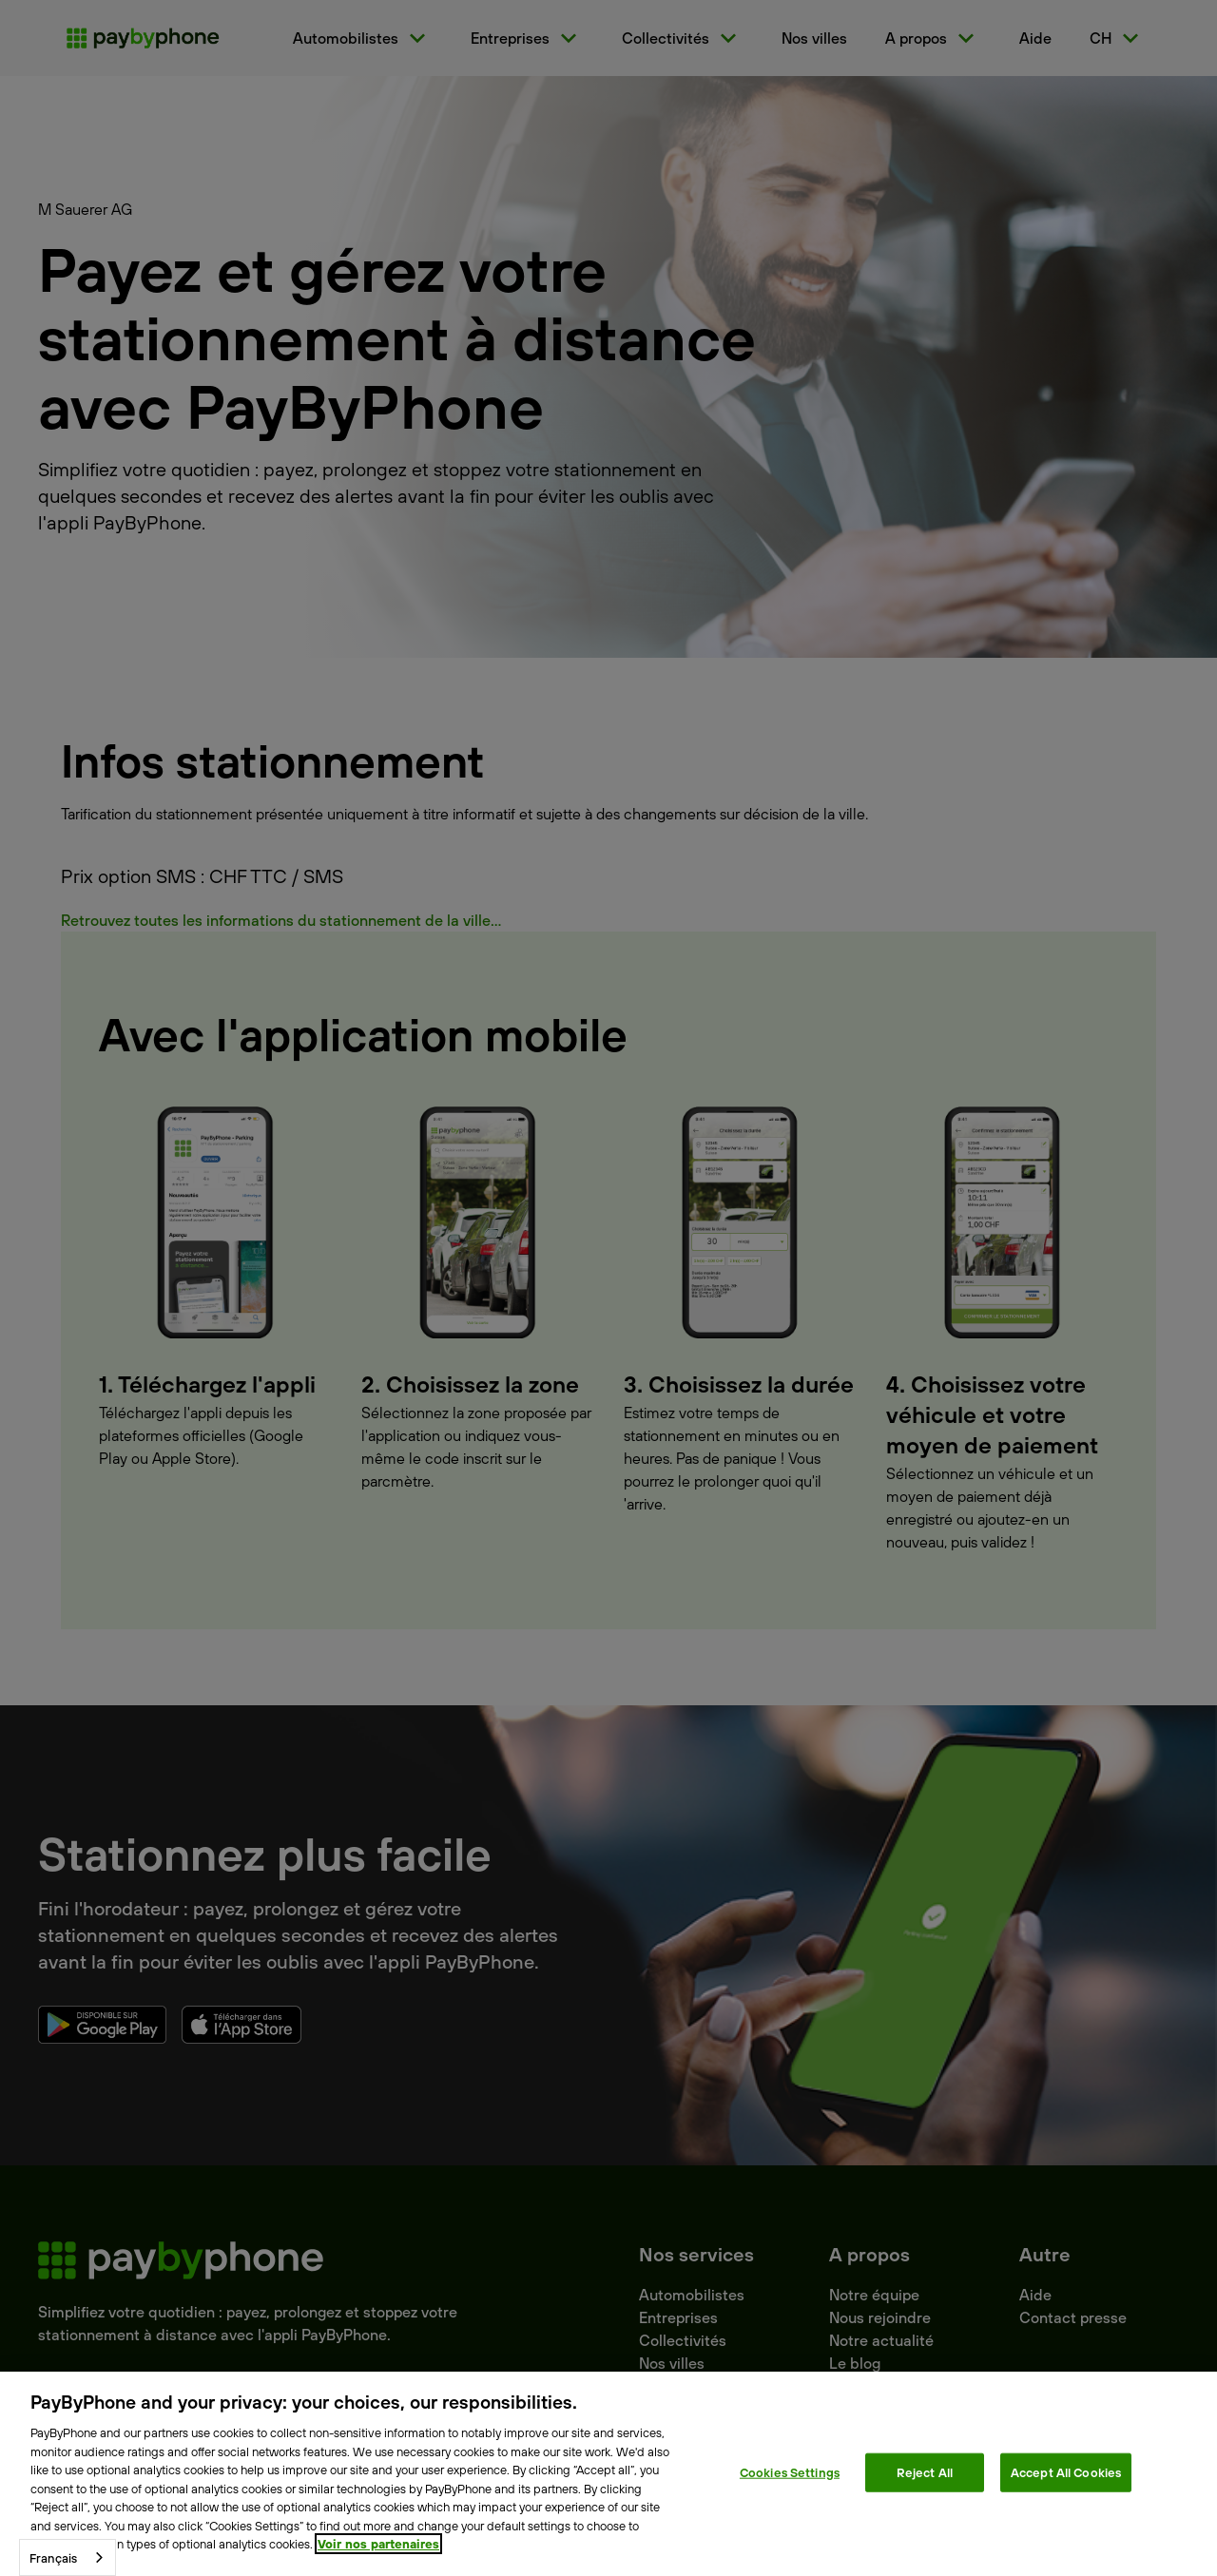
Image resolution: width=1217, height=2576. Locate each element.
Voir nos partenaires (378, 2543)
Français (53, 2558)
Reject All (925, 2471)
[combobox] (67, 2557)
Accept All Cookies (1066, 2471)
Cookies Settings (790, 2471)
